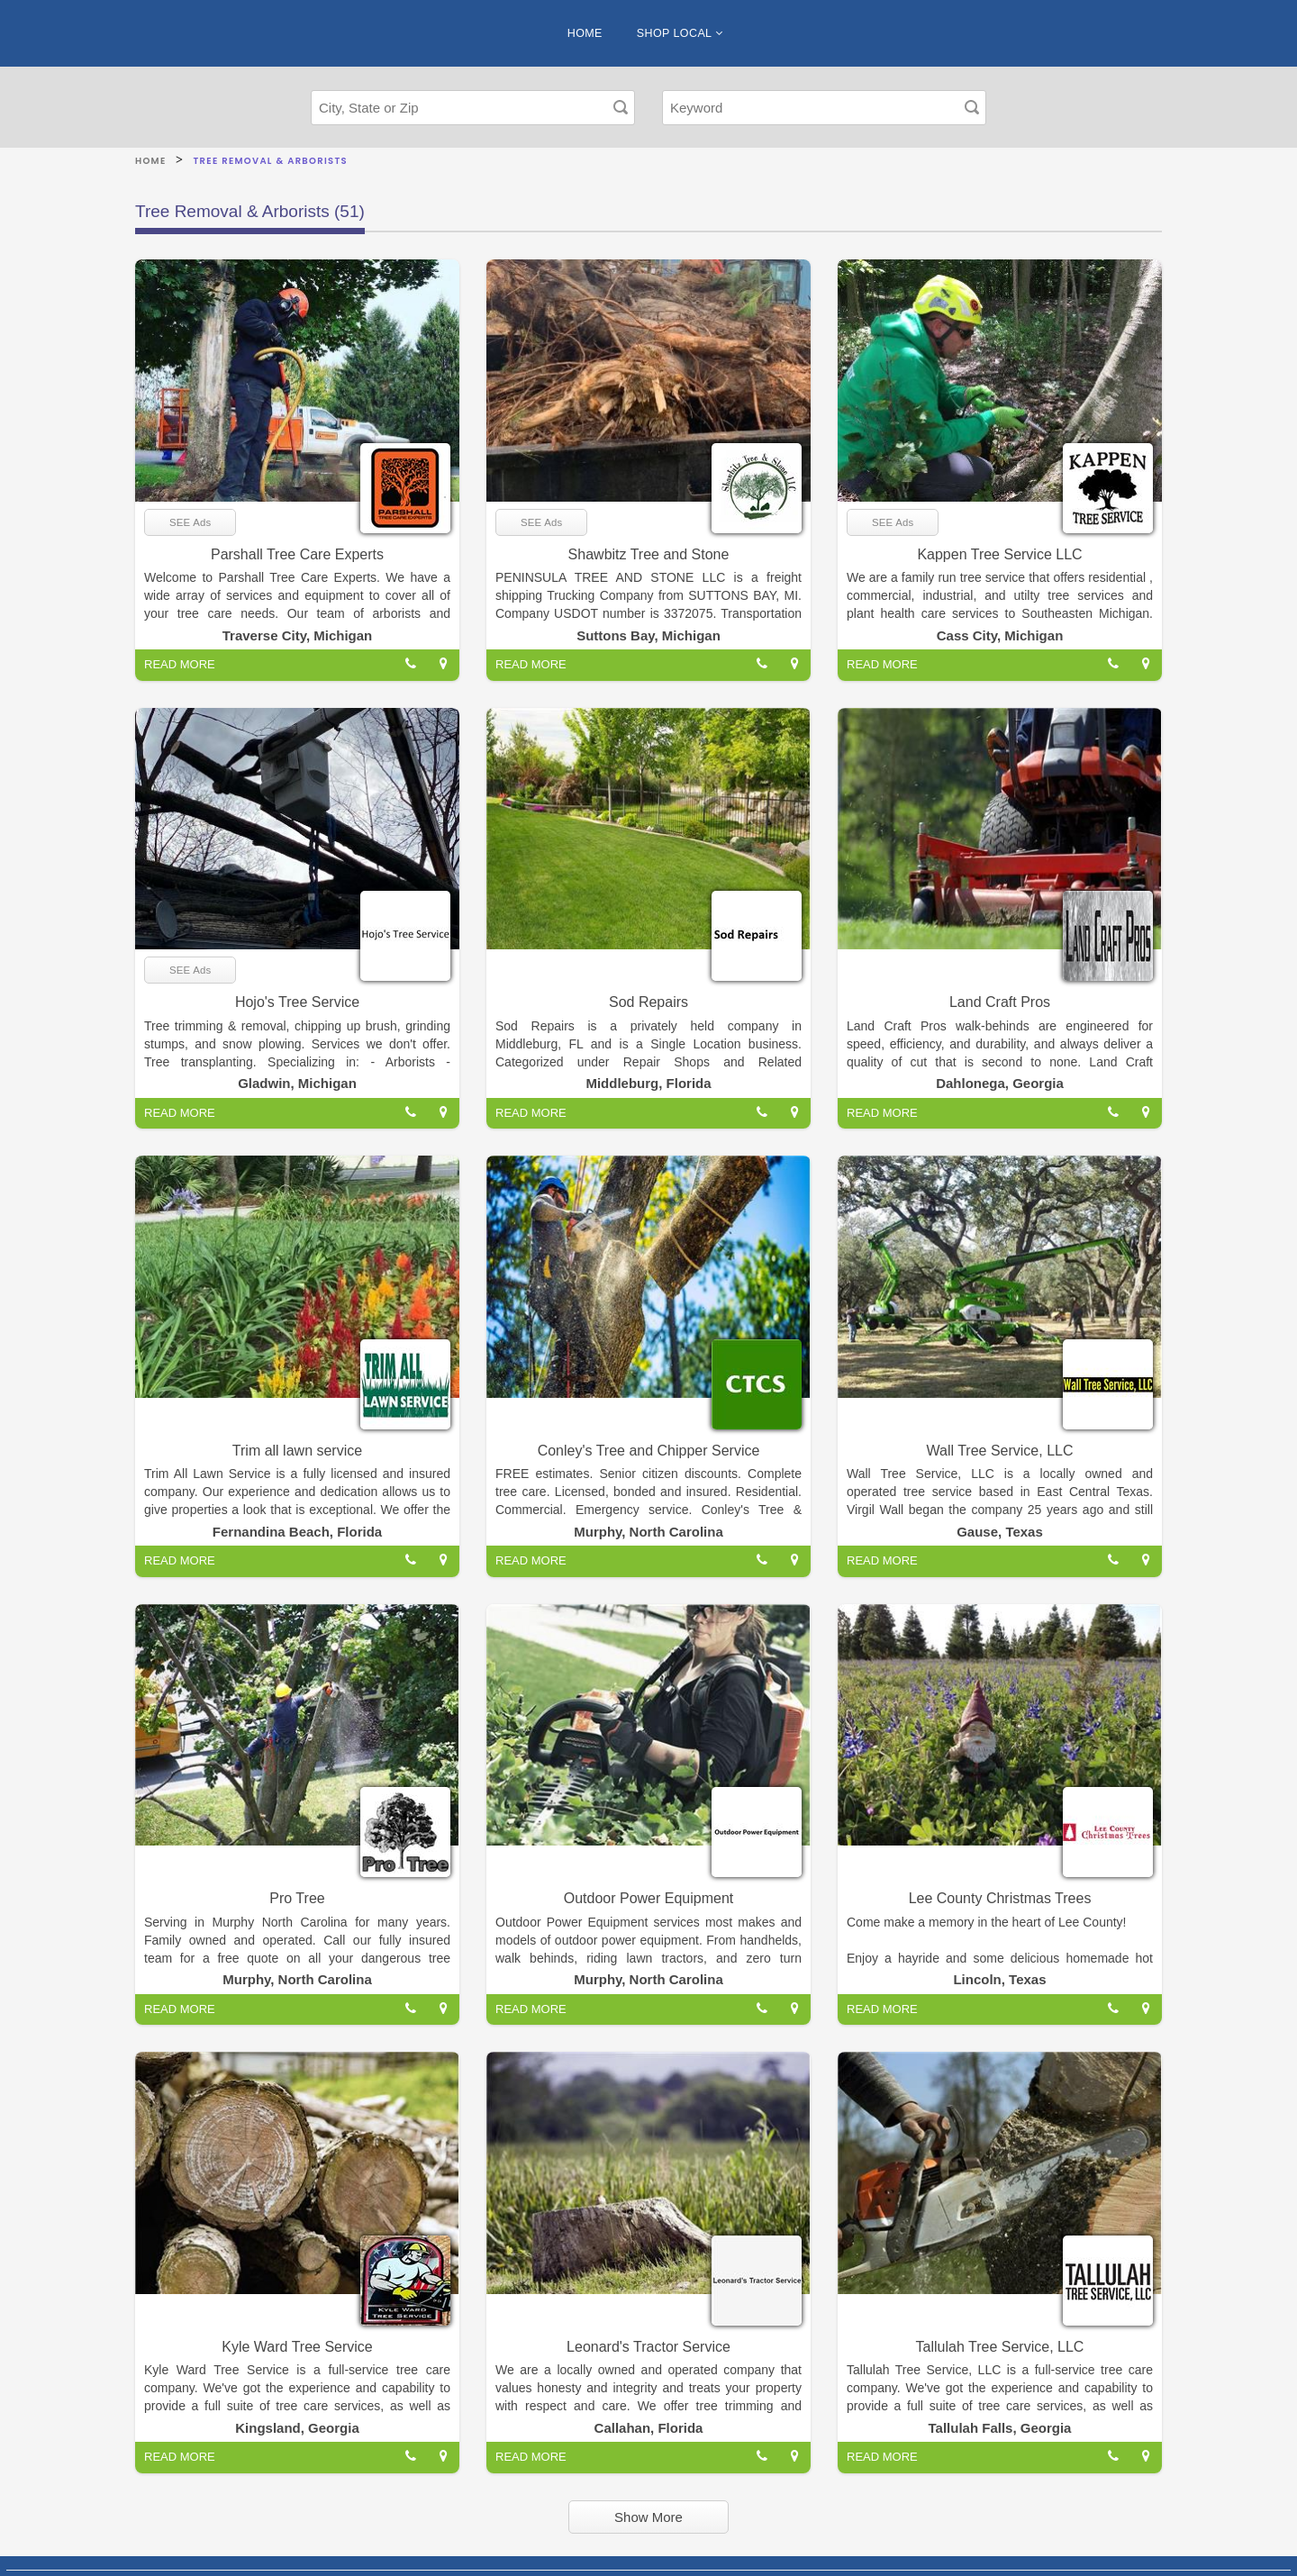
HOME (585, 33)
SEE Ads (190, 522)
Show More (648, 2517)
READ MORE (179, 664)
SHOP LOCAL (679, 33)
